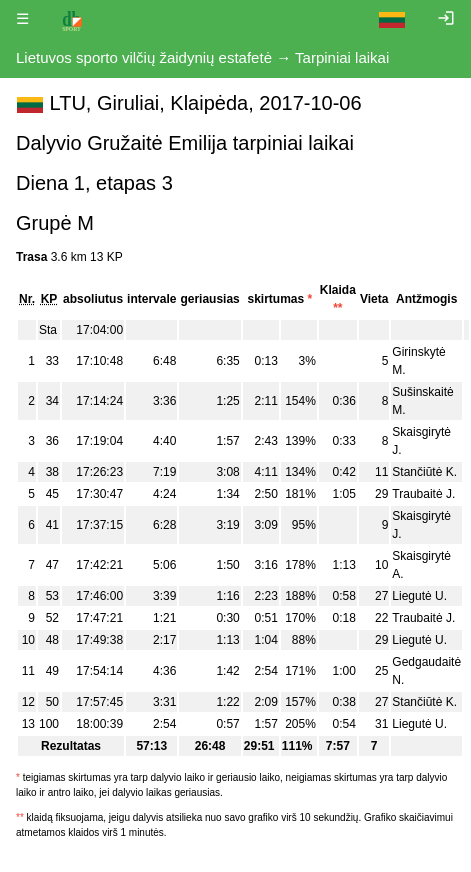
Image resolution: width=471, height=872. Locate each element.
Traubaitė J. (423, 494)
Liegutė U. (419, 596)
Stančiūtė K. (424, 472)
